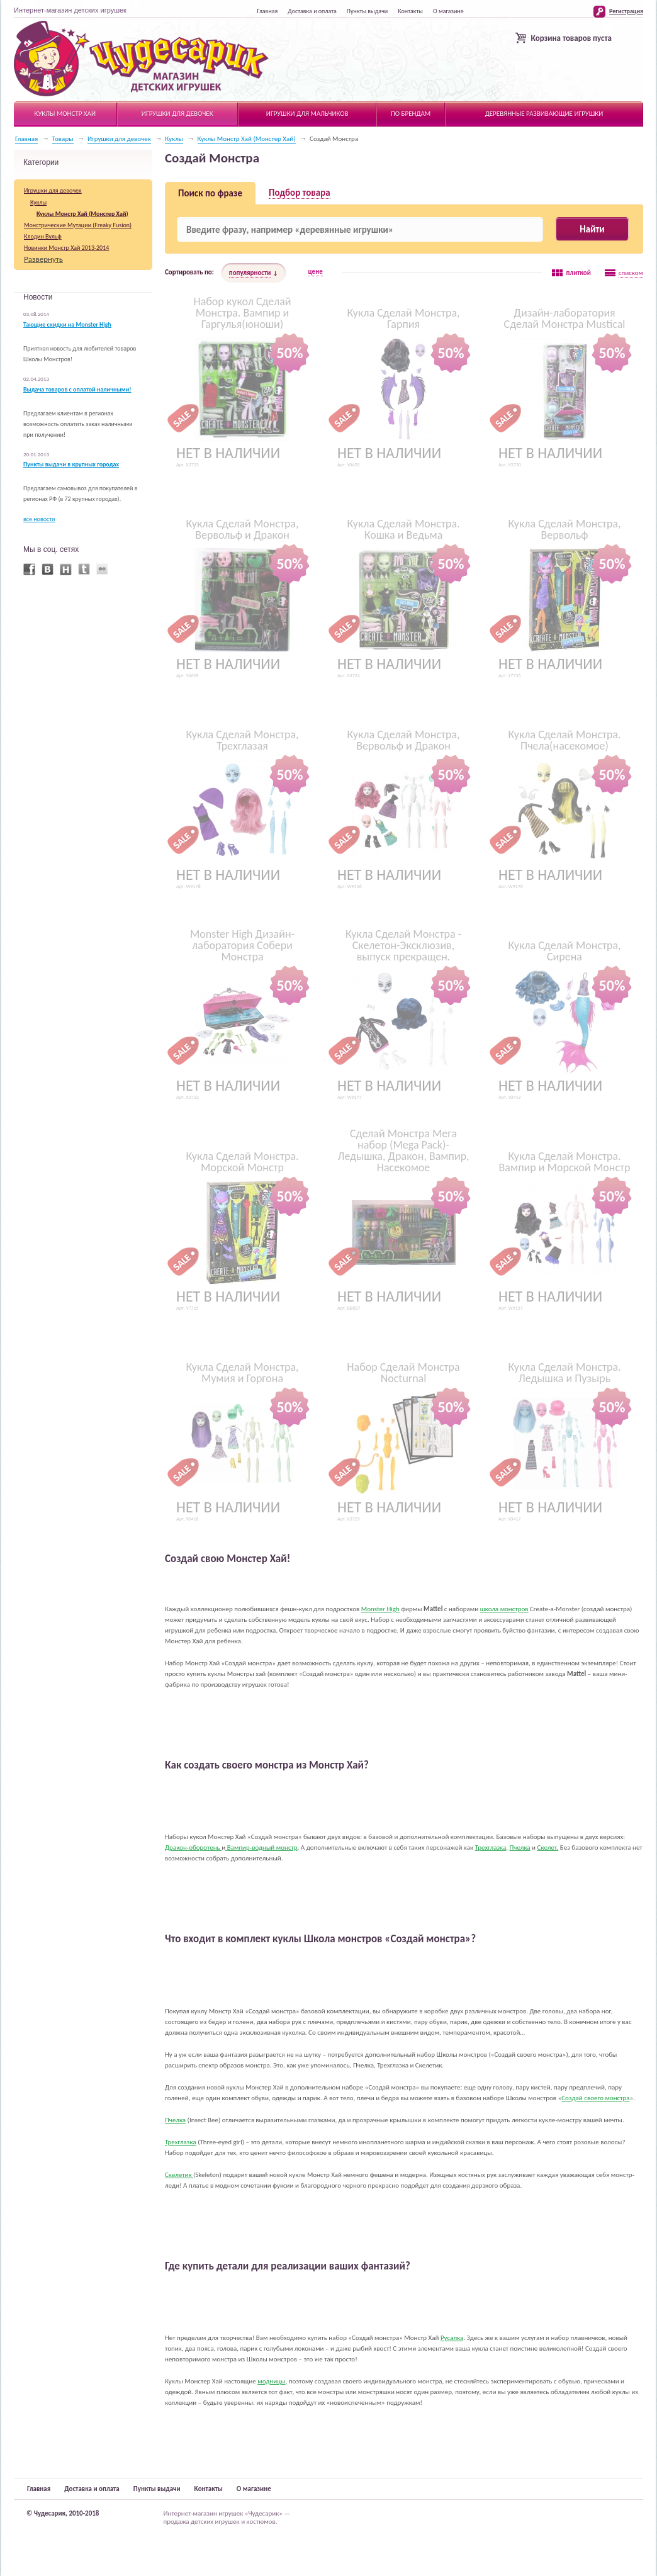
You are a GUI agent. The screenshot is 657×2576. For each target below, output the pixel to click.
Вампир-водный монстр (261, 1847)
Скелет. (548, 1847)
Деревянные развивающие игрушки (544, 114)
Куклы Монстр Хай (65, 114)
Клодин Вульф (43, 236)
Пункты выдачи (367, 11)
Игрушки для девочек (177, 114)
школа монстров (504, 1609)
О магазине (448, 11)
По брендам (410, 114)
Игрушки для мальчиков (307, 114)
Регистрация (626, 11)
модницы (271, 2381)
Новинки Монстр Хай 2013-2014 (66, 248)
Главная (267, 11)
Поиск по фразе (210, 193)
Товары (63, 139)
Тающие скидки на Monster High (67, 325)
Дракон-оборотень (193, 1847)
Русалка (452, 2338)
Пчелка (520, 1847)
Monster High (380, 1609)
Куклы (174, 139)
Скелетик (179, 2175)
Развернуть (43, 259)
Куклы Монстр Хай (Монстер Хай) (247, 139)
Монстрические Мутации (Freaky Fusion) (78, 225)
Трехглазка (491, 1847)
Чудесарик (141, 59)
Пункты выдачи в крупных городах (71, 464)
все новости (39, 519)
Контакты (410, 11)
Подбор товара (299, 192)
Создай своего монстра (595, 2098)
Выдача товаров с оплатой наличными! (77, 389)
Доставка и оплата (312, 11)
